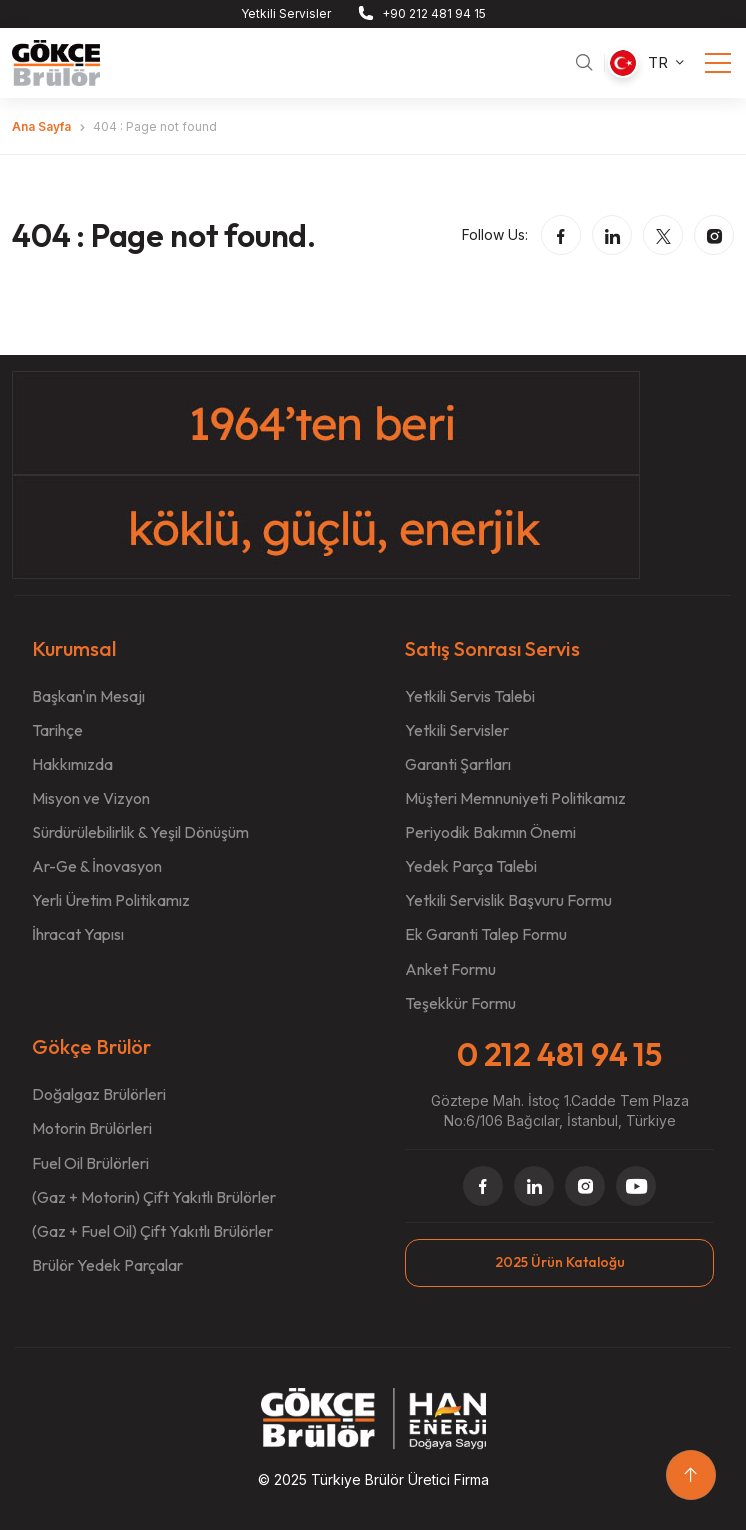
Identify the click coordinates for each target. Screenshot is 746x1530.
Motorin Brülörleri (92, 1128)
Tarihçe (57, 730)
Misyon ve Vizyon (91, 798)
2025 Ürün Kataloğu (560, 1262)
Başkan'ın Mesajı (88, 696)
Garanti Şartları (458, 764)
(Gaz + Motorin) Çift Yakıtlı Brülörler (154, 1197)
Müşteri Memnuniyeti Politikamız (515, 798)
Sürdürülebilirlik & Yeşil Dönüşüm (140, 832)
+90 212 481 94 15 (434, 13)
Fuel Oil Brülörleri (90, 1163)
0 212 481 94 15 (559, 1054)
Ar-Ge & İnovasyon (97, 866)
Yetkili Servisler (286, 13)
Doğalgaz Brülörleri (99, 1094)
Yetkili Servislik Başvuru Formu (508, 900)
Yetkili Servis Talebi (470, 696)
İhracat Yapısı (78, 934)
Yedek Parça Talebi (471, 866)
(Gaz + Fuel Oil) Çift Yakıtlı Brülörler (152, 1231)
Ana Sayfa (41, 126)
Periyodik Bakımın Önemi (490, 832)
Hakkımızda (72, 764)
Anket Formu (450, 969)
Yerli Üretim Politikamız (111, 900)
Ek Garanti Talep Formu (486, 934)
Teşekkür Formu (460, 1003)
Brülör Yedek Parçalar (107, 1265)
